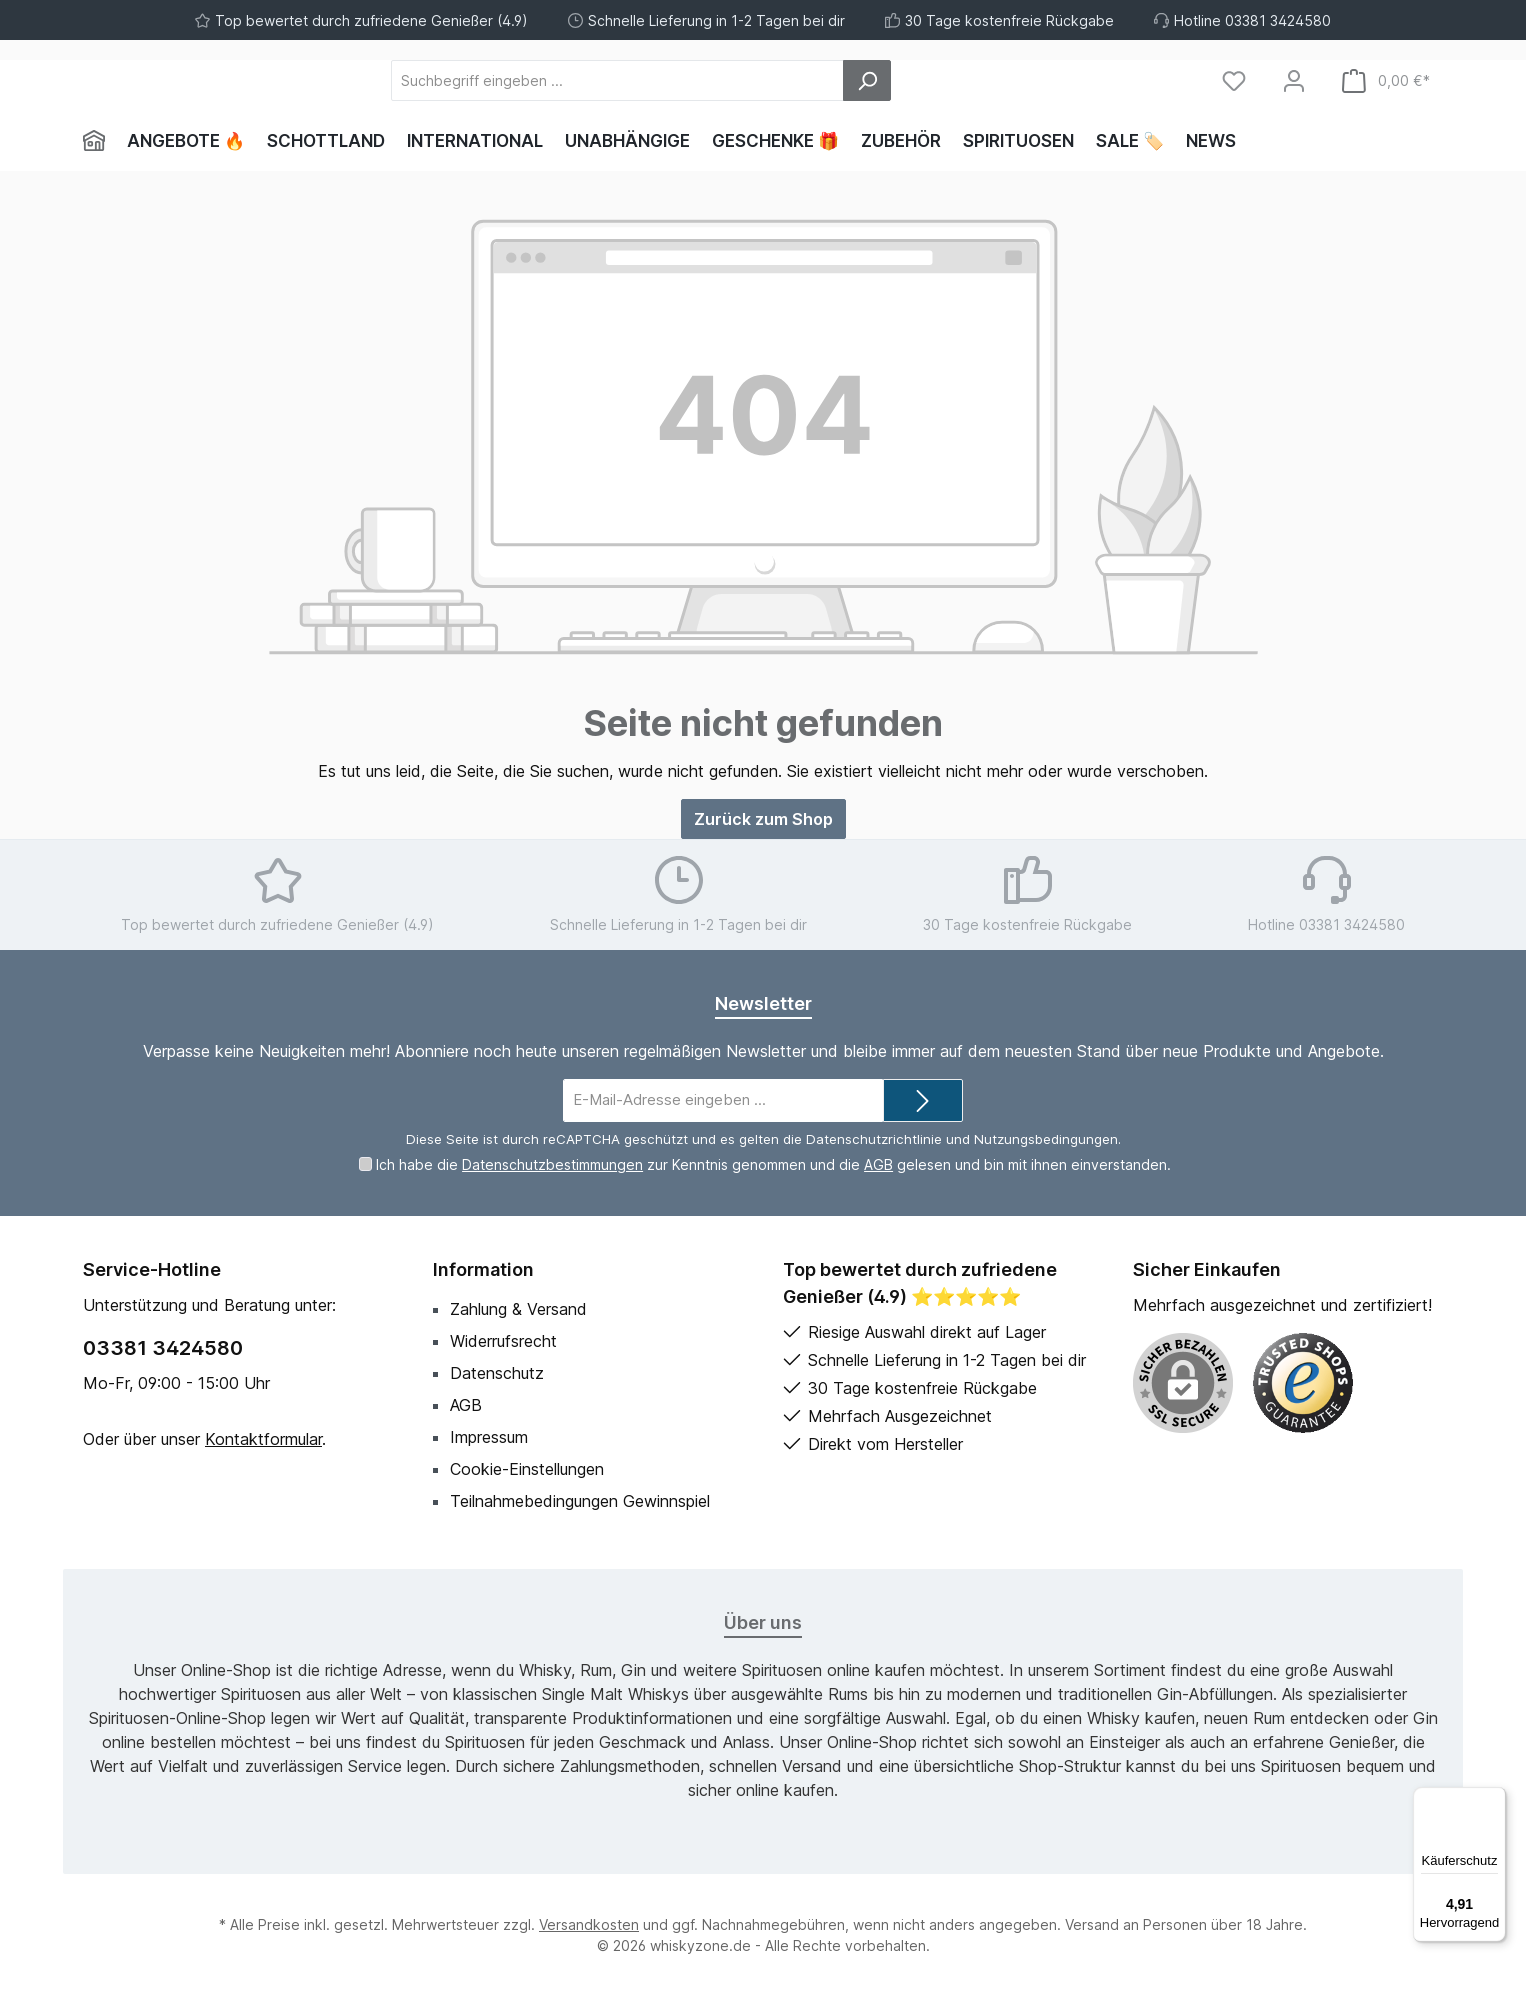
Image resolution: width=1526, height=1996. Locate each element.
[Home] (99, 141)
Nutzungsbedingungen (1046, 1139)
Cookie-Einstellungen (527, 1469)
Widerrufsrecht (503, 1341)
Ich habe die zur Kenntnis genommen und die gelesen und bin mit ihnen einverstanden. (773, 1164)
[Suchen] (977, 80)
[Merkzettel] (1234, 80)
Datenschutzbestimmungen (552, 1164)
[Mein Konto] (1294, 80)
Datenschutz (497, 1373)
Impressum (489, 1437)
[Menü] (1494, 1799)
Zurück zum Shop (763, 819)
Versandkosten (589, 1924)
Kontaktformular (263, 1439)
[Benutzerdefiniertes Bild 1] (1303, 1383)
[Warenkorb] (1386, 80)
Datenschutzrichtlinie (874, 1139)
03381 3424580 (163, 1348)
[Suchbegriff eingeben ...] (727, 80)
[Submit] (923, 1100)
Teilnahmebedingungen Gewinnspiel (580, 1501)
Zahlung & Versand (518, 1309)
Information (483, 1269)
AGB (878, 1164)
